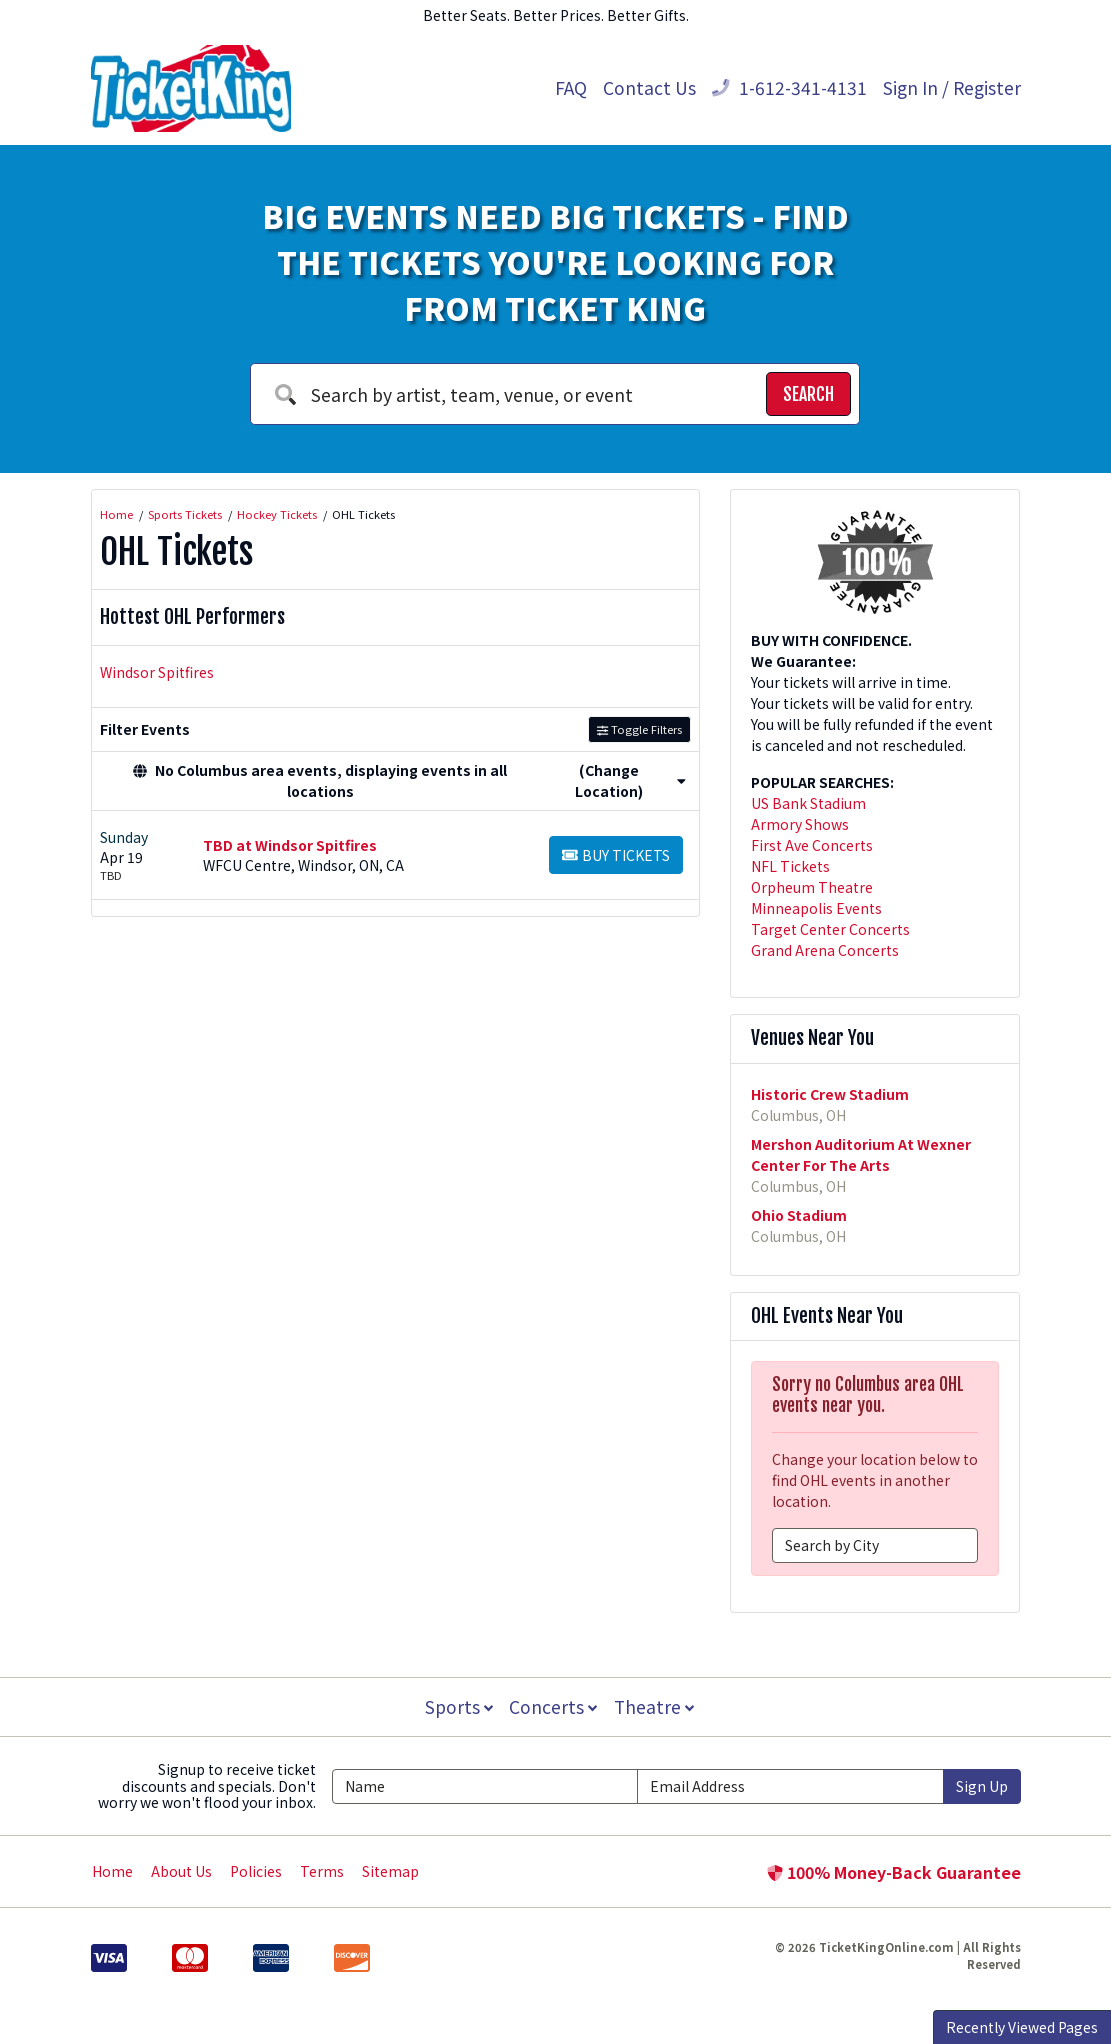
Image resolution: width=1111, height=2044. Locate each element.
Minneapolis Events (816, 908)
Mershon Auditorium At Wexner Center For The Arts (861, 1154)
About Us (181, 1871)
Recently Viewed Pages (1022, 2027)
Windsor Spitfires (157, 672)
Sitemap (390, 1871)
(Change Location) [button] (630, 780)
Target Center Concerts (830, 929)
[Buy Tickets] (616, 855)
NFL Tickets (790, 866)
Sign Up (982, 1786)
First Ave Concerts (812, 845)
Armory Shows (800, 824)
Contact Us (649, 87)
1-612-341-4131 (789, 87)
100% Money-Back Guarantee (894, 1872)
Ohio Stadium (799, 1215)
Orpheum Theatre (812, 887)
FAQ (571, 87)
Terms (322, 1871)
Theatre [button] (655, 1706)
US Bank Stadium (808, 803)
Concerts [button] (554, 1706)
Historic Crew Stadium (830, 1094)
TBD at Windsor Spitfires (290, 845)
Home (112, 1871)
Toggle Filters (639, 729)
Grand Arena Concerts (825, 950)
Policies (256, 1871)
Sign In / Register (952, 87)
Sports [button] (458, 1706)
